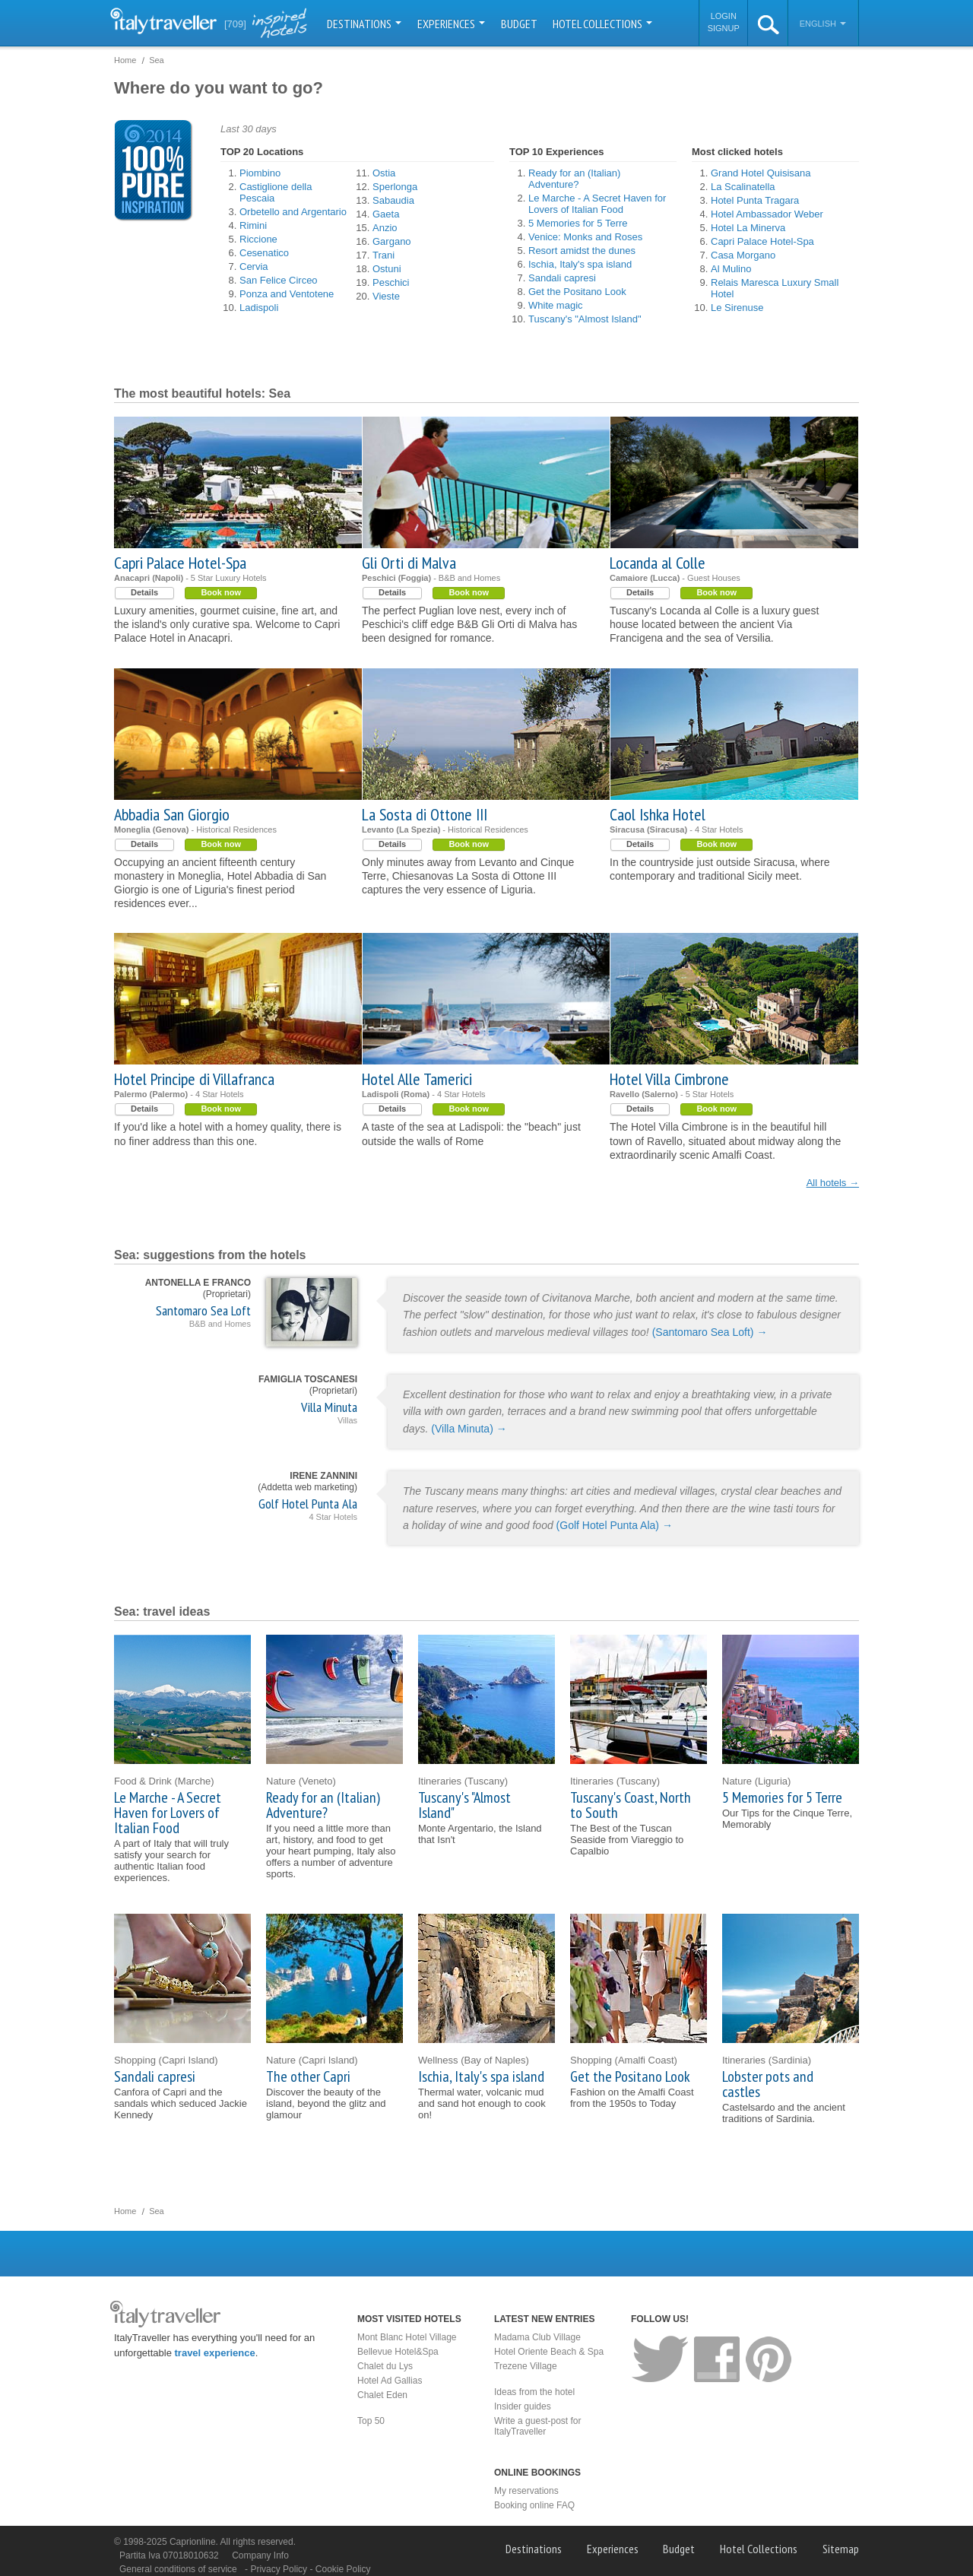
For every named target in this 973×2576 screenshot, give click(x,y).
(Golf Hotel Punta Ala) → (614, 1525)
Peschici (390, 282)
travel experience (215, 2353)
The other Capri (308, 2076)
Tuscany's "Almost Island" (585, 319)
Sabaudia (393, 200)
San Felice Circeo (278, 280)
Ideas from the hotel (534, 2392)
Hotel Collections (602, 23)
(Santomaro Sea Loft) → (710, 1332)
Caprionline (193, 2541)
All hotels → (833, 1182)
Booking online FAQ (534, 2505)
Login (724, 16)
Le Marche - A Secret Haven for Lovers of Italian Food (597, 203)
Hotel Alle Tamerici (417, 1079)
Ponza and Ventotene (286, 294)
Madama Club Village (537, 2337)
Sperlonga (394, 186)
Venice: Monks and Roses (585, 237)
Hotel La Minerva (748, 227)
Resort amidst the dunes (581, 250)
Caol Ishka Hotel (657, 814)
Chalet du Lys (385, 2366)
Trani (383, 255)
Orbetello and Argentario (293, 211)
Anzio (385, 227)
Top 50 (371, 2421)
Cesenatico (264, 253)
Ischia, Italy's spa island (580, 264)
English (823, 23)
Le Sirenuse (737, 307)
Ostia (383, 173)
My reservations (526, 2491)
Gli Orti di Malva (409, 562)
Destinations (364, 23)
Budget (519, 23)
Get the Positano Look (577, 291)
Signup (724, 28)
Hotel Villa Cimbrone (669, 1079)
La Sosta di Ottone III (424, 814)
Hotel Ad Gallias (389, 2380)
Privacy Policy (279, 2569)
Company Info (260, 2555)
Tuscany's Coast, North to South (630, 1805)
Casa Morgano (743, 255)
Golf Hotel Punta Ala (307, 1503)
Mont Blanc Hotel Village (407, 2337)
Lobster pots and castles (767, 2084)
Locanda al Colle (657, 562)
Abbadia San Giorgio (172, 814)
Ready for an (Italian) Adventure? (574, 178)
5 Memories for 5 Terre (578, 223)
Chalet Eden (382, 2395)
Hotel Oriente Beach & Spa (549, 2351)
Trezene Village (525, 2366)
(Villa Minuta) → (468, 1429)
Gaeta (385, 214)
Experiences (451, 23)
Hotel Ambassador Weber (767, 214)
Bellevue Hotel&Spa (398, 2351)
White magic (555, 305)
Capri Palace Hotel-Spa (762, 241)
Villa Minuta (329, 1407)
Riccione (258, 239)
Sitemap (840, 2548)
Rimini (253, 225)
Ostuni (386, 268)
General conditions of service (178, 2569)
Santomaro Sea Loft (203, 1310)
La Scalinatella (743, 186)
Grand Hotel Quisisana (761, 173)
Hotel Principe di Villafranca (194, 1079)
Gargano (391, 241)
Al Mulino (731, 268)
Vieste (386, 296)
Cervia (253, 266)
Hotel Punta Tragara (755, 200)
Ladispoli (258, 307)
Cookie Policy (343, 2569)
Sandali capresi (562, 278)
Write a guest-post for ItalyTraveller (538, 2426)
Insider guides (522, 2406)
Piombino (259, 173)
